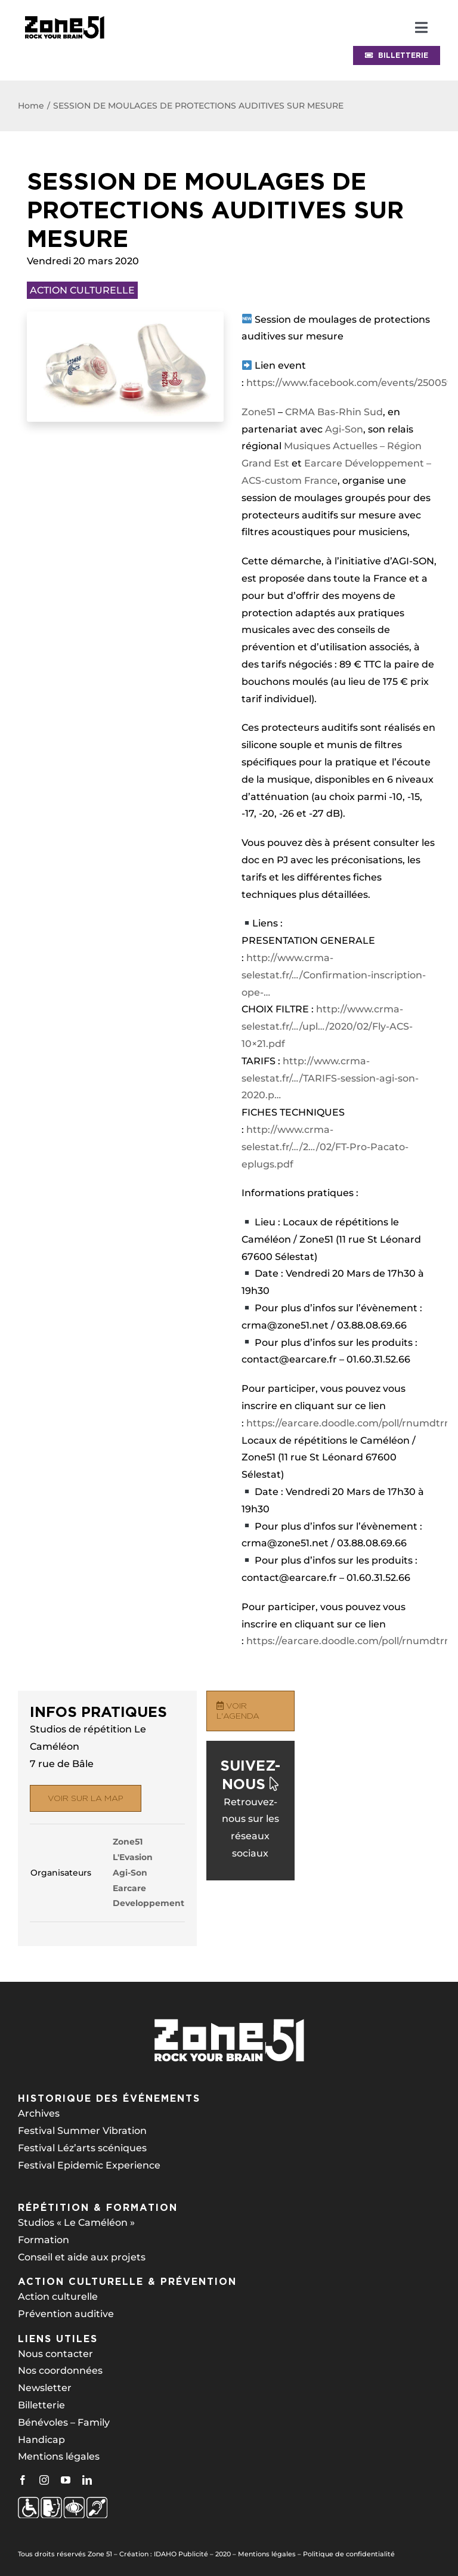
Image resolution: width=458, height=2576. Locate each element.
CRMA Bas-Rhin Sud (334, 412)
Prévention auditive (66, 2313)
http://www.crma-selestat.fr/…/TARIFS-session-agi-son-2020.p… (330, 1078)
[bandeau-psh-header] (64, 13)
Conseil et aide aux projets (82, 2257)
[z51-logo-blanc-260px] (229, 2022)
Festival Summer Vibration (82, 2130)
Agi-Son (344, 429)
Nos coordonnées (60, 2370)
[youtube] (65, 2480)
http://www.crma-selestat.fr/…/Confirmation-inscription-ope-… (334, 975)
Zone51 (259, 412)
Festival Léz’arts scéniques (82, 2148)
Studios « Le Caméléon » (76, 2222)
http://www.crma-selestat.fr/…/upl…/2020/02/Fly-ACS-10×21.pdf (327, 1026)
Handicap (41, 2439)
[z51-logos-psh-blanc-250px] (62, 2501)
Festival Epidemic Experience (89, 2165)
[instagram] (44, 2480)
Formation (43, 2239)
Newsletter (45, 2387)
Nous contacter (55, 2353)
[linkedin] (87, 2480)
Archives (39, 2113)
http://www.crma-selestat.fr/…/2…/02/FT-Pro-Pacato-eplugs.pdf (325, 1147)
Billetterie (41, 2405)
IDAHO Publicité (181, 2554)
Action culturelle (58, 2296)
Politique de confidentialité (349, 2554)
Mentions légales (59, 2456)
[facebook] (22, 2480)
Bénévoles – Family (64, 2422)
